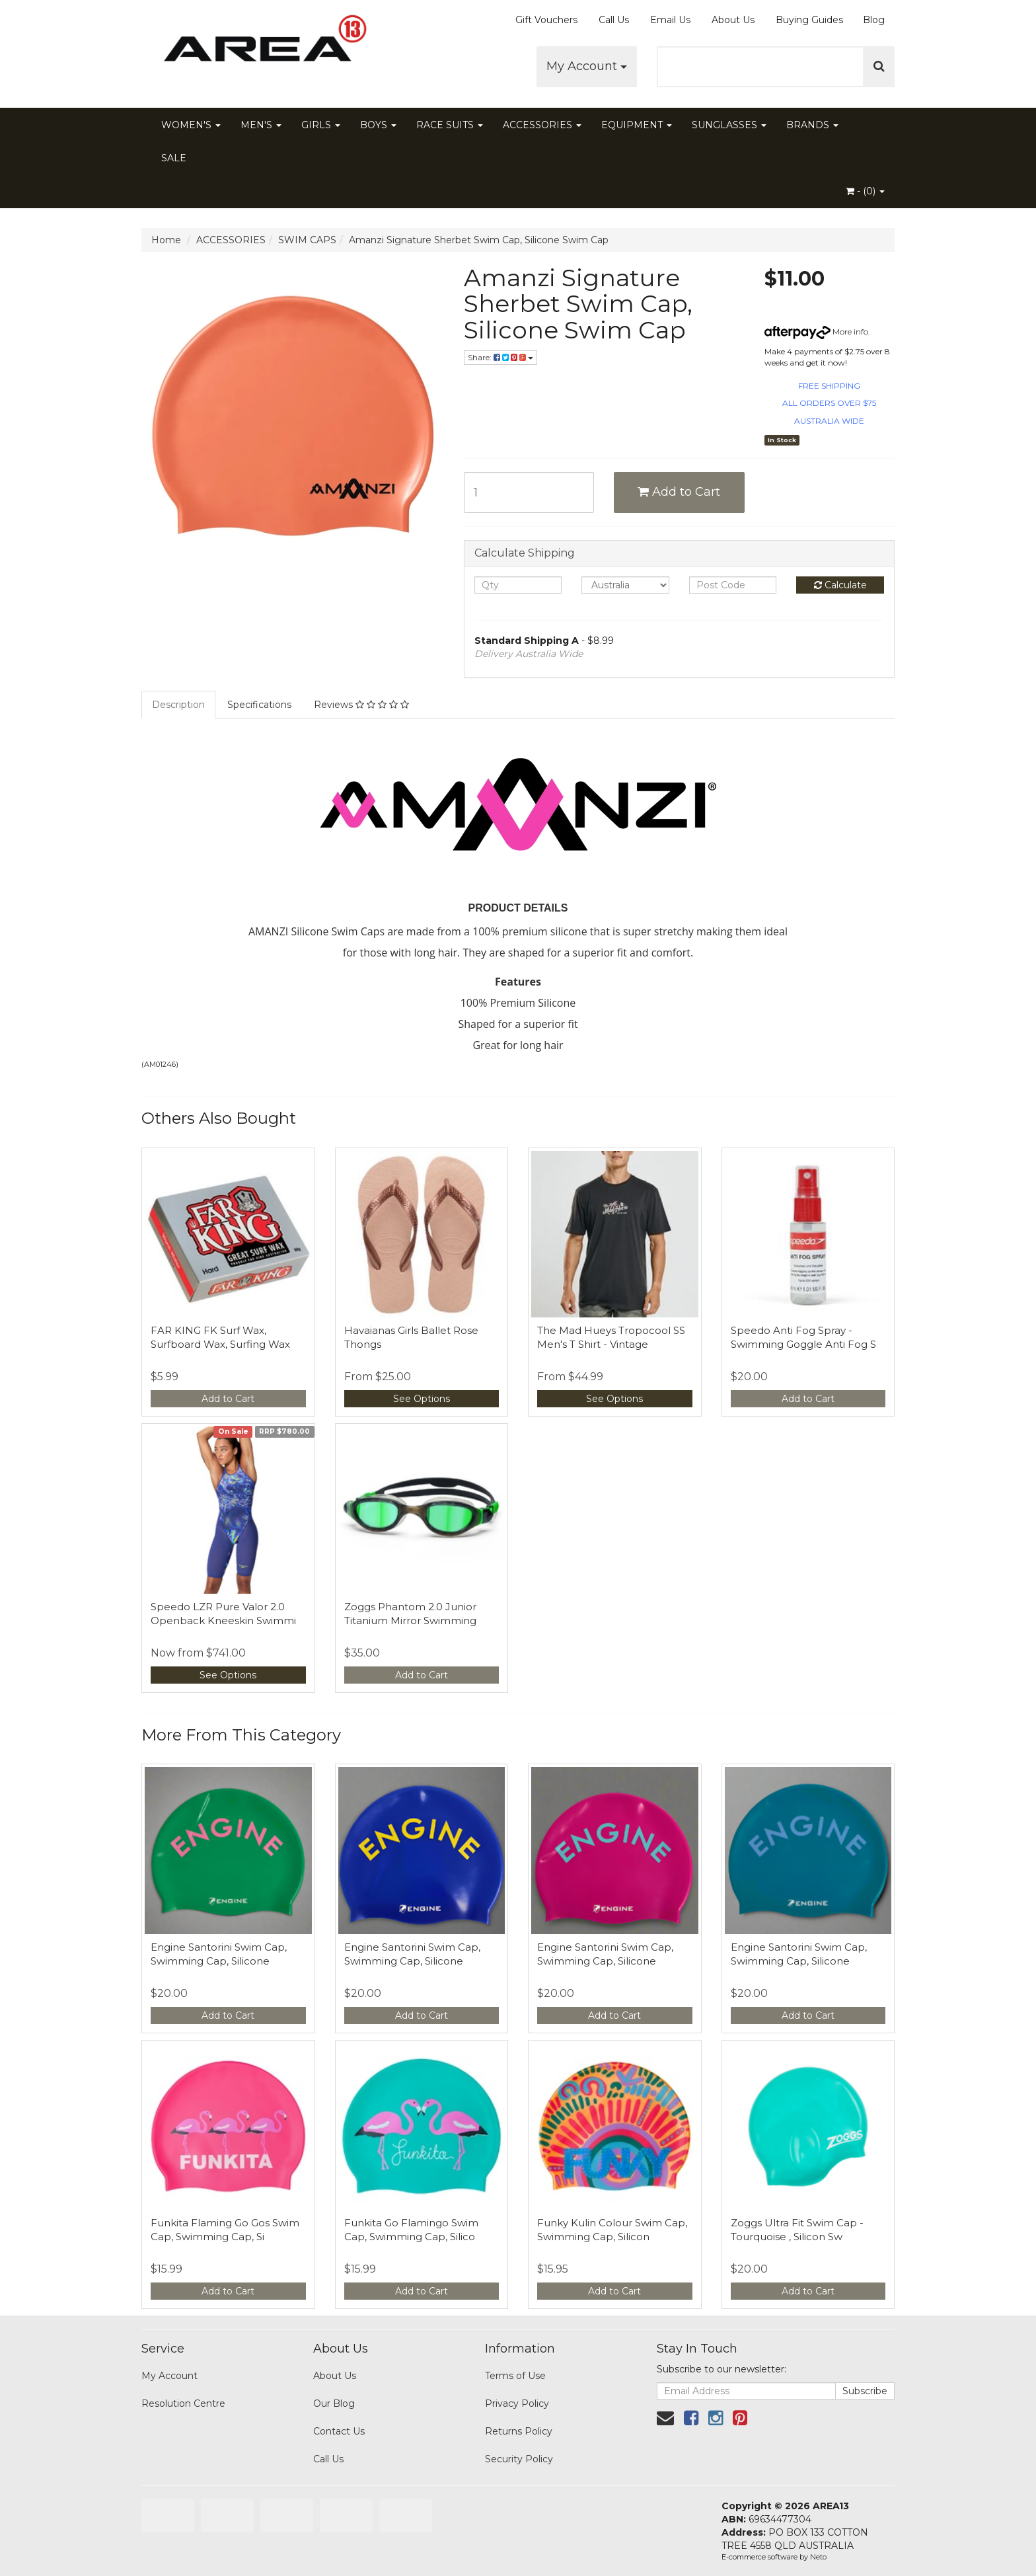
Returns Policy (518, 2431)
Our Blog (334, 2403)
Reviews (361, 705)
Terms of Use (515, 2376)
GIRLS (320, 125)
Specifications (259, 705)
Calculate (840, 585)
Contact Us (339, 2431)
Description (178, 705)
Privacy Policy (517, 2403)
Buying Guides (809, 20)
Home (166, 240)
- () (865, 191)
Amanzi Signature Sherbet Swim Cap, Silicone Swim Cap (479, 240)
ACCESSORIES (542, 125)
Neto (818, 2556)
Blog (874, 20)
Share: (500, 357)
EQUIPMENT (636, 125)
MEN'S (260, 125)
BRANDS (812, 125)
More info (816, 331)
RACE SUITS (449, 125)
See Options (421, 1399)
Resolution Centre (183, 2403)
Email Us (670, 20)
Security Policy (519, 2459)
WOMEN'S (191, 125)
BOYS (378, 125)
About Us (733, 20)
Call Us (614, 20)
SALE (173, 158)
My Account (586, 66)
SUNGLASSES (729, 125)
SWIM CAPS (307, 240)
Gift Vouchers (546, 20)
